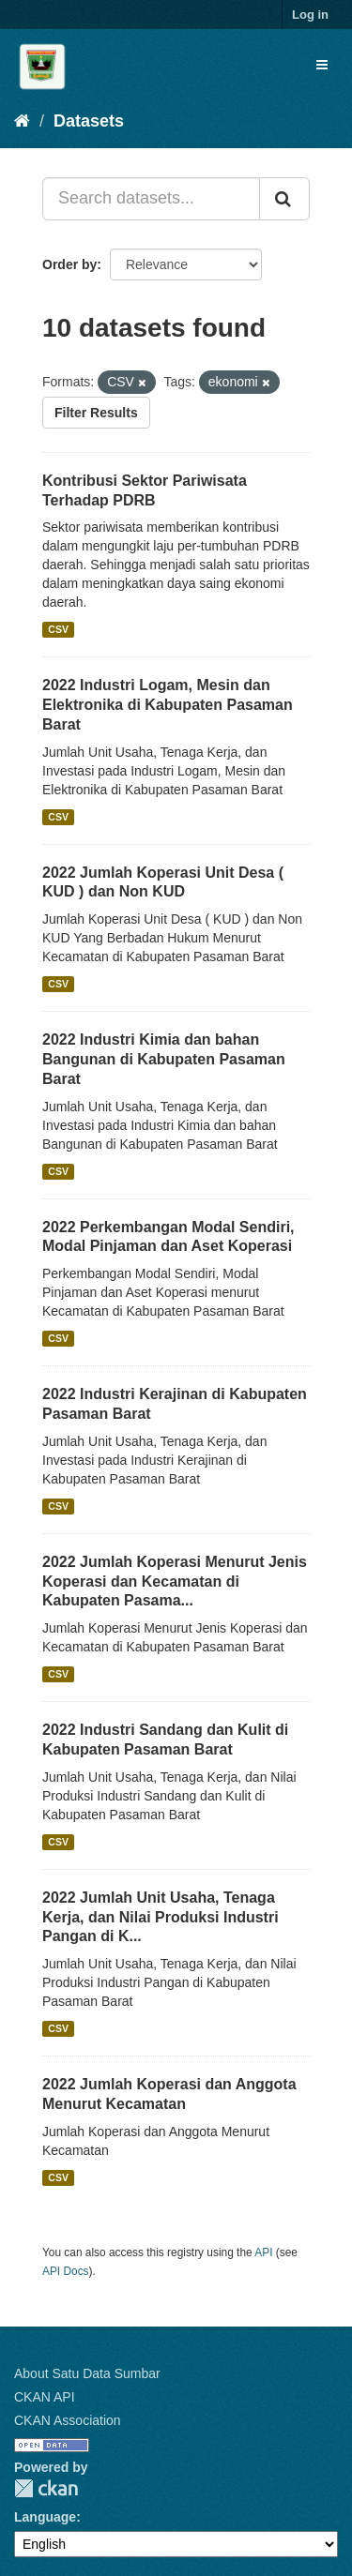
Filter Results (96, 412)
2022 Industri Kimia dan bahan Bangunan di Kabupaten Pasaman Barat (163, 1059)
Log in (310, 15)
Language (45, 2516)
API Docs (65, 2271)
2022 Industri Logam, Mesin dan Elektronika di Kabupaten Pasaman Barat (167, 704)
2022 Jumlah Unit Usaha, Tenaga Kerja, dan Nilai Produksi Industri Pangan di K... (160, 1917)
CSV (58, 629)
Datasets (89, 121)
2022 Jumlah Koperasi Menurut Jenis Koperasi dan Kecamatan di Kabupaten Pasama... (174, 1581)
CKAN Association (67, 2420)
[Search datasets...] (151, 198)
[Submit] (284, 198)
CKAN (46, 2488)
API (263, 2252)
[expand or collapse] (322, 64)
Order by (69, 264)
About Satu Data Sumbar (87, 2373)
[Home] (22, 121)
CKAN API (44, 2396)
